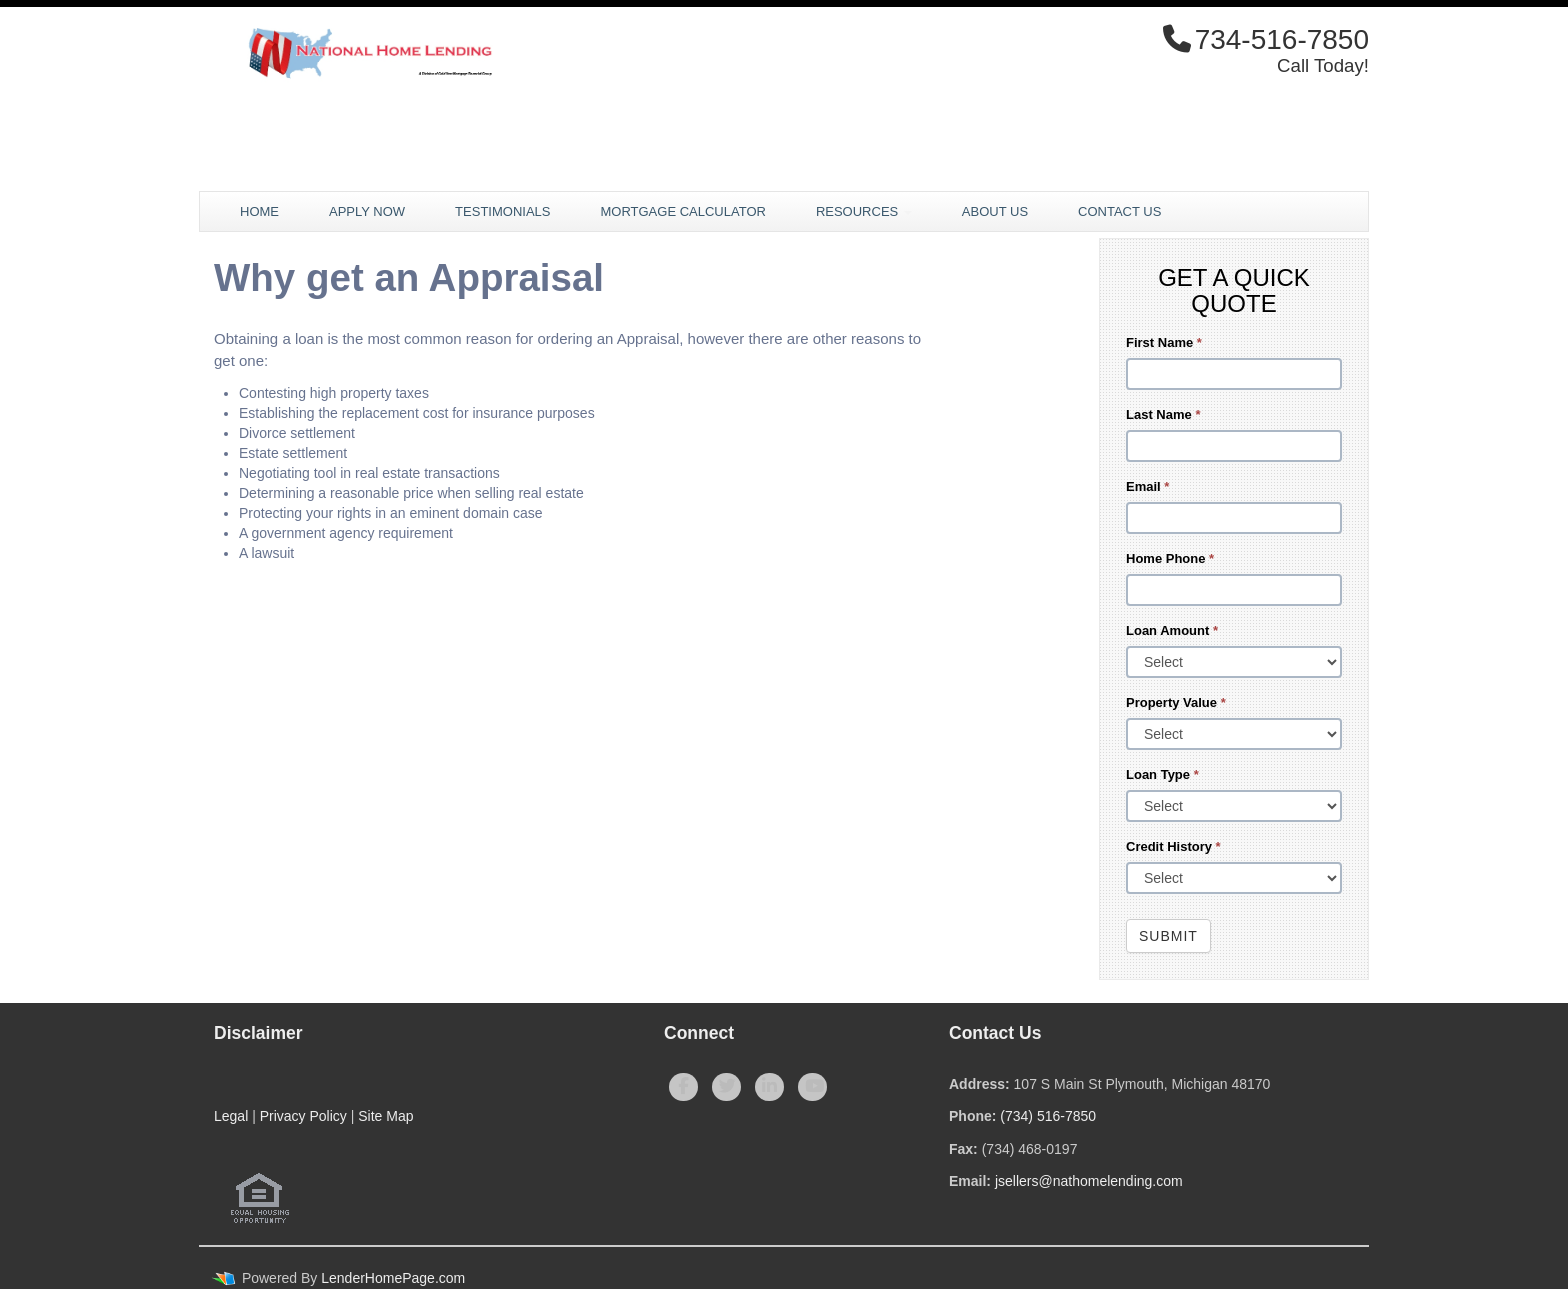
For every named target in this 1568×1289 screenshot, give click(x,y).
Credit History (1173, 846)
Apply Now (367, 211)
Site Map (385, 1116)
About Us (995, 211)
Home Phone (1170, 558)
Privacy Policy (303, 1116)
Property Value (1176, 702)
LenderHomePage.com (393, 1278)
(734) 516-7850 (1048, 1116)
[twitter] (726, 1087)
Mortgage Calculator (682, 211)
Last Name (1163, 414)
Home (259, 211)
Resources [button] (864, 211)
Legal (231, 1116)
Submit (1168, 936)
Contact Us (1119, 211)
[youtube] (812, 1087)
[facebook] (683, 1087)
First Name (1164, 342)
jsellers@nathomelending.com (1089, 1181)
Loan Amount (1172, 630)
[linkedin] (769, 1087)
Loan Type (1162, 774)
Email (1147, 486)
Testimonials (502, 211)
